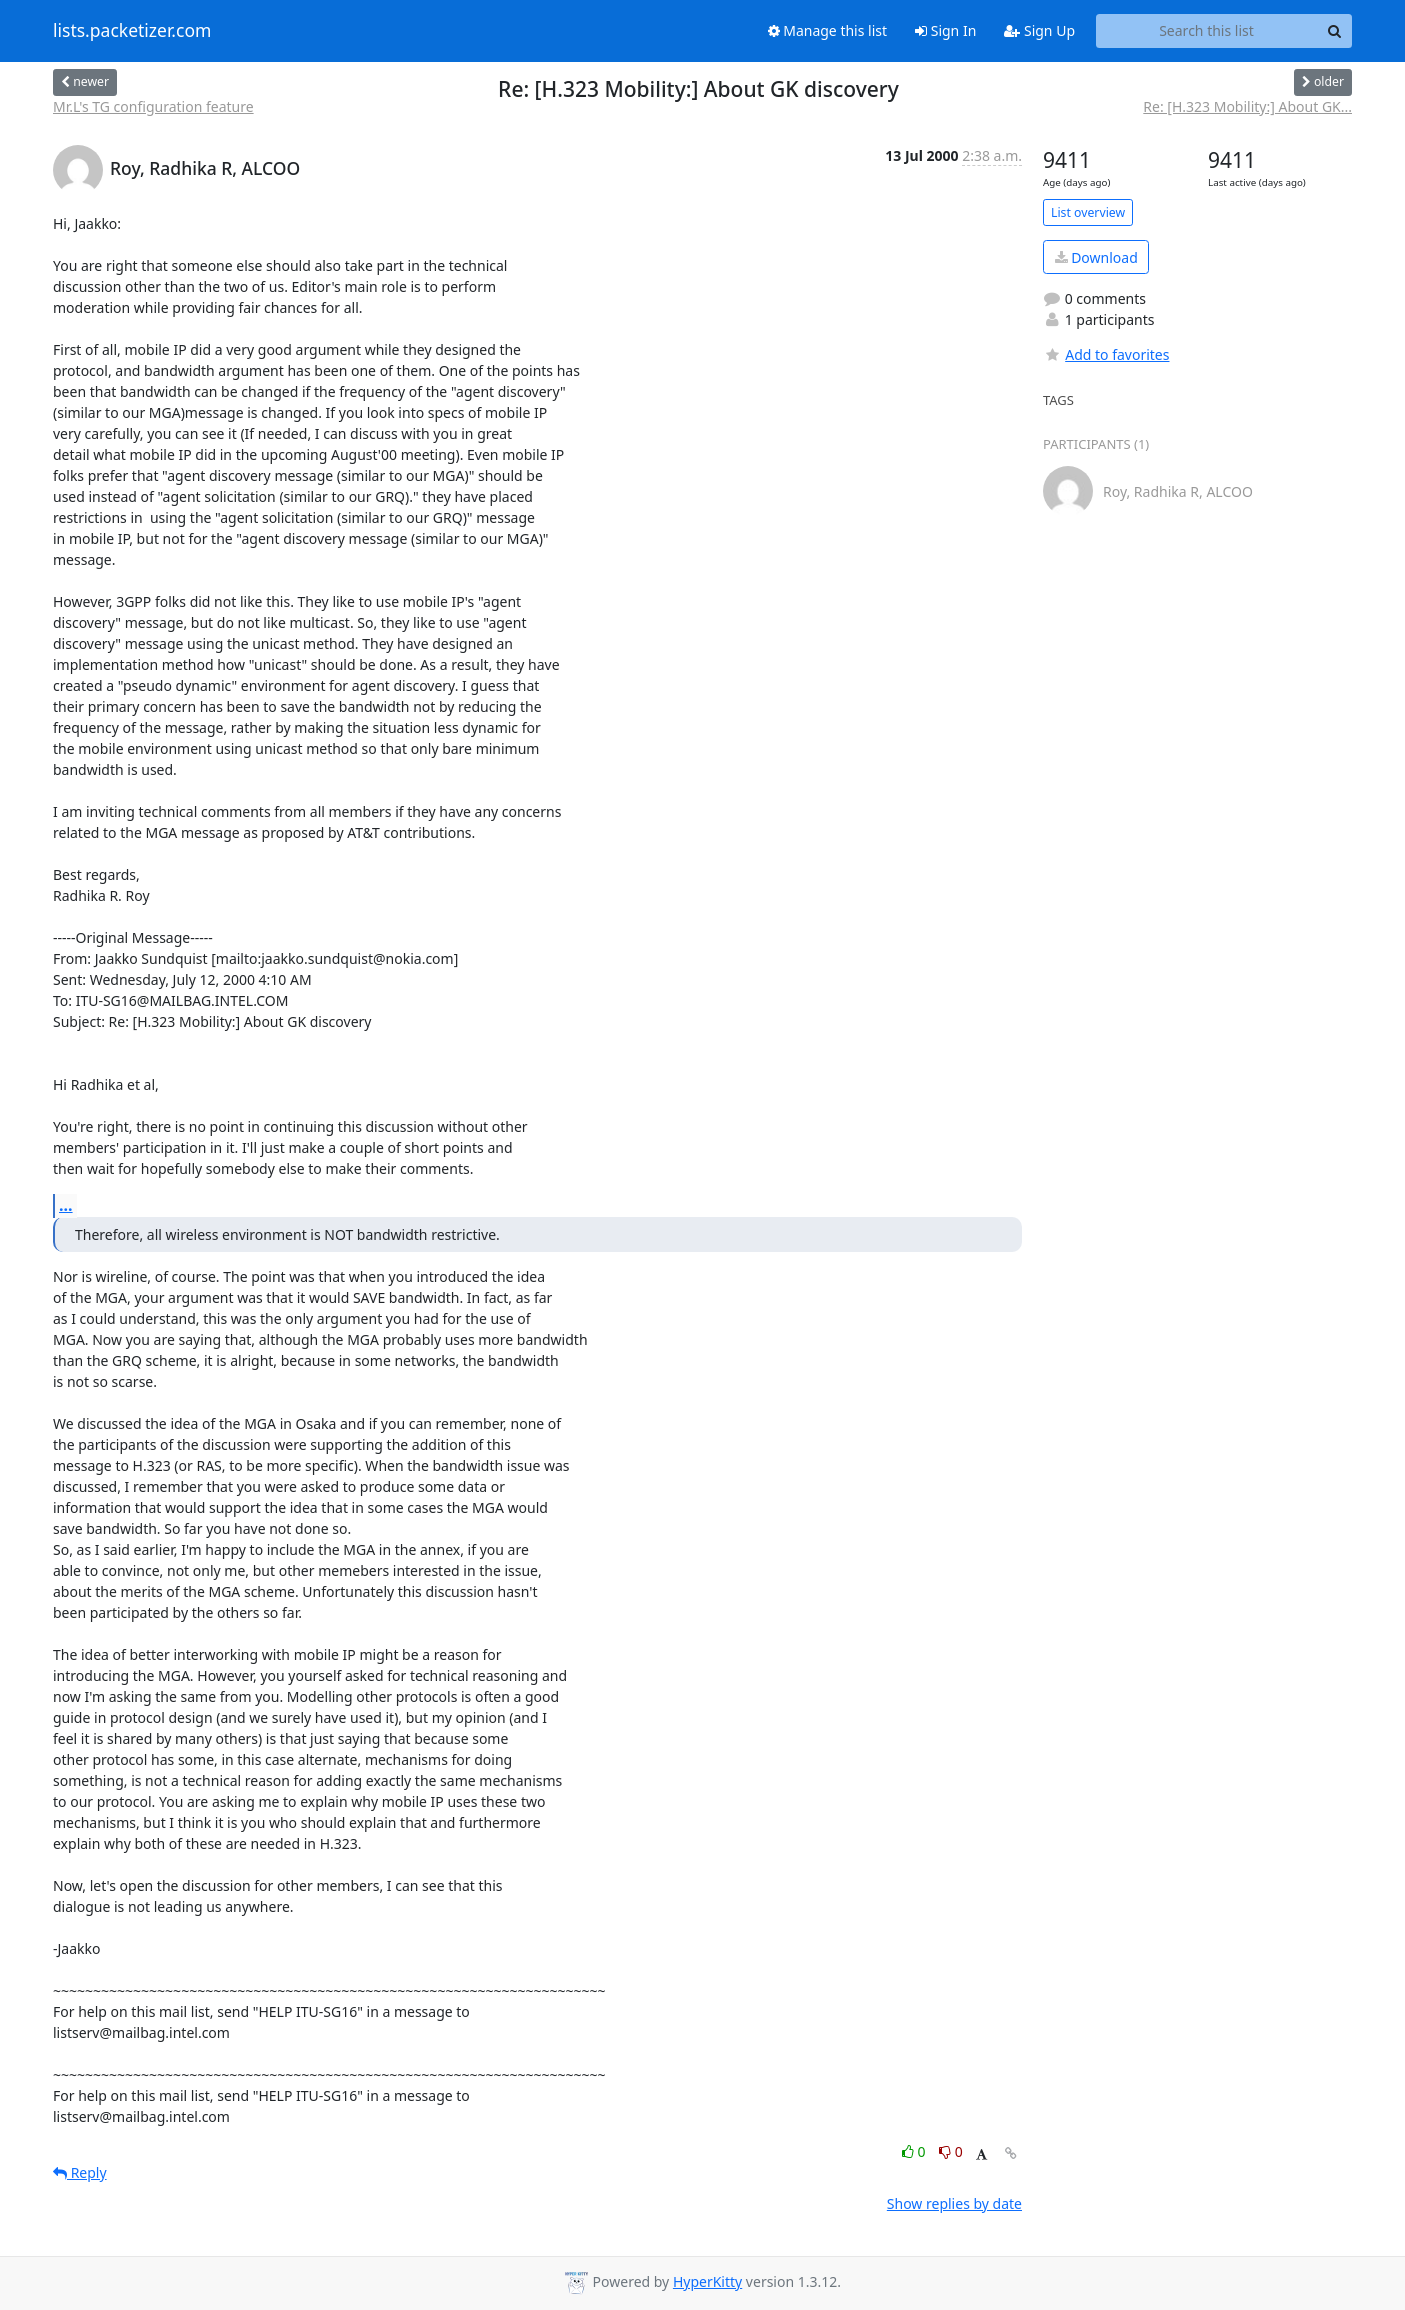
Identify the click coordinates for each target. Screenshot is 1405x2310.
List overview (1088, 212)
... (66, 1205)
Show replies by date (954, 2203)
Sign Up (1039, 30)
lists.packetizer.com (132, 31)
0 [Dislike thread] (951, 2151)
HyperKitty (707, 2281)
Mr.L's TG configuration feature (153, 106)
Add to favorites (1106, 354)
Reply (80, 2172)
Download (1096, 257)
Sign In (945, 30)
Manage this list (828, 30)
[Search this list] (1206, 31)
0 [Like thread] (915, 2151)
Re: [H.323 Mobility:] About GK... (1247, 106)
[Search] (1334, 31)
